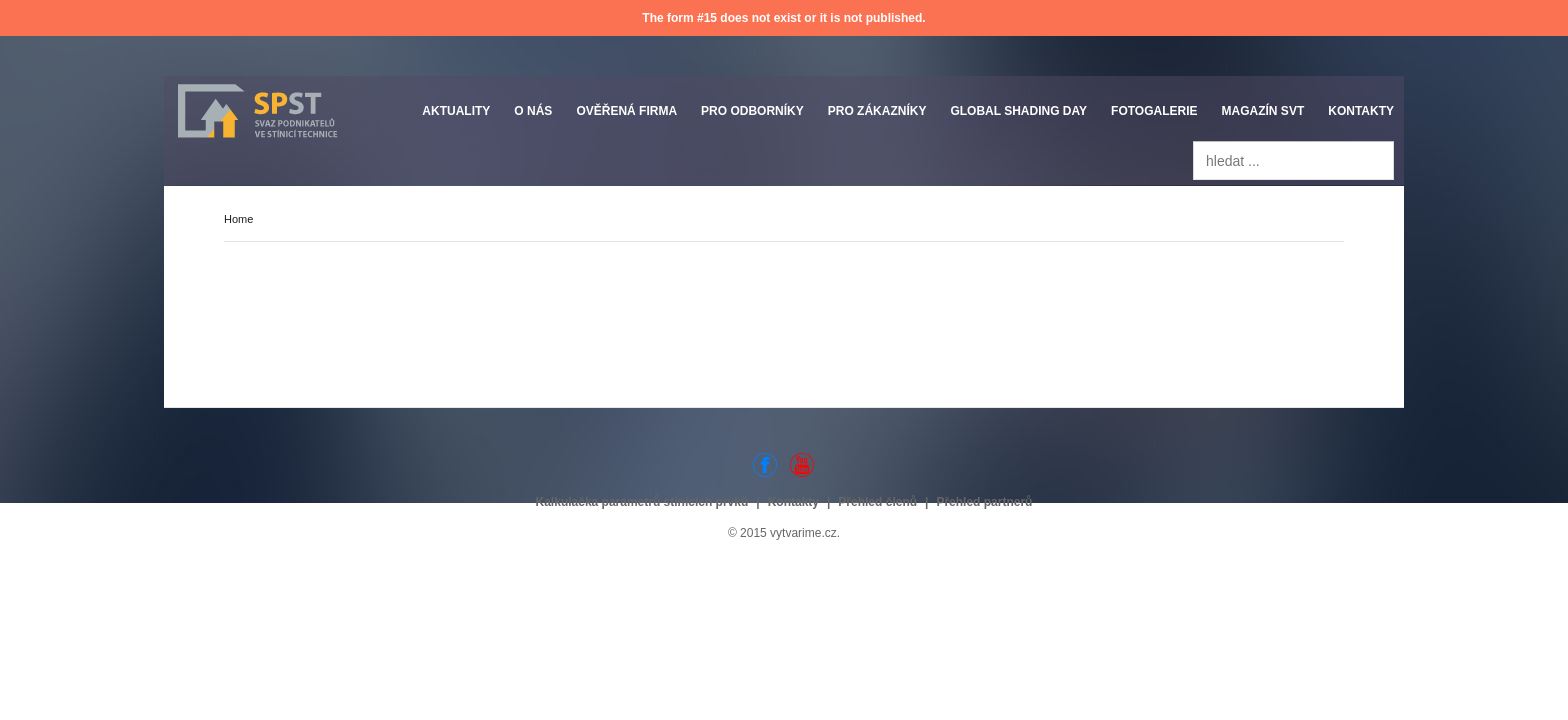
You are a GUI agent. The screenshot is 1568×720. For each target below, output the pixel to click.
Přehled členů (877, 502)
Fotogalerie (1154, 111)
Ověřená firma (626, 111)
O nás (533, 111)
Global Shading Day (1018, 111)
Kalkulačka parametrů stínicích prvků (642, 502)
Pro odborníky (752, 111)
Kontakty (1361, 111)
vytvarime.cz (803, 533)
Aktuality (456, 111)
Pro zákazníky (877, 111)
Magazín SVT (1263, 111)
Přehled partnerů (984, 502)
